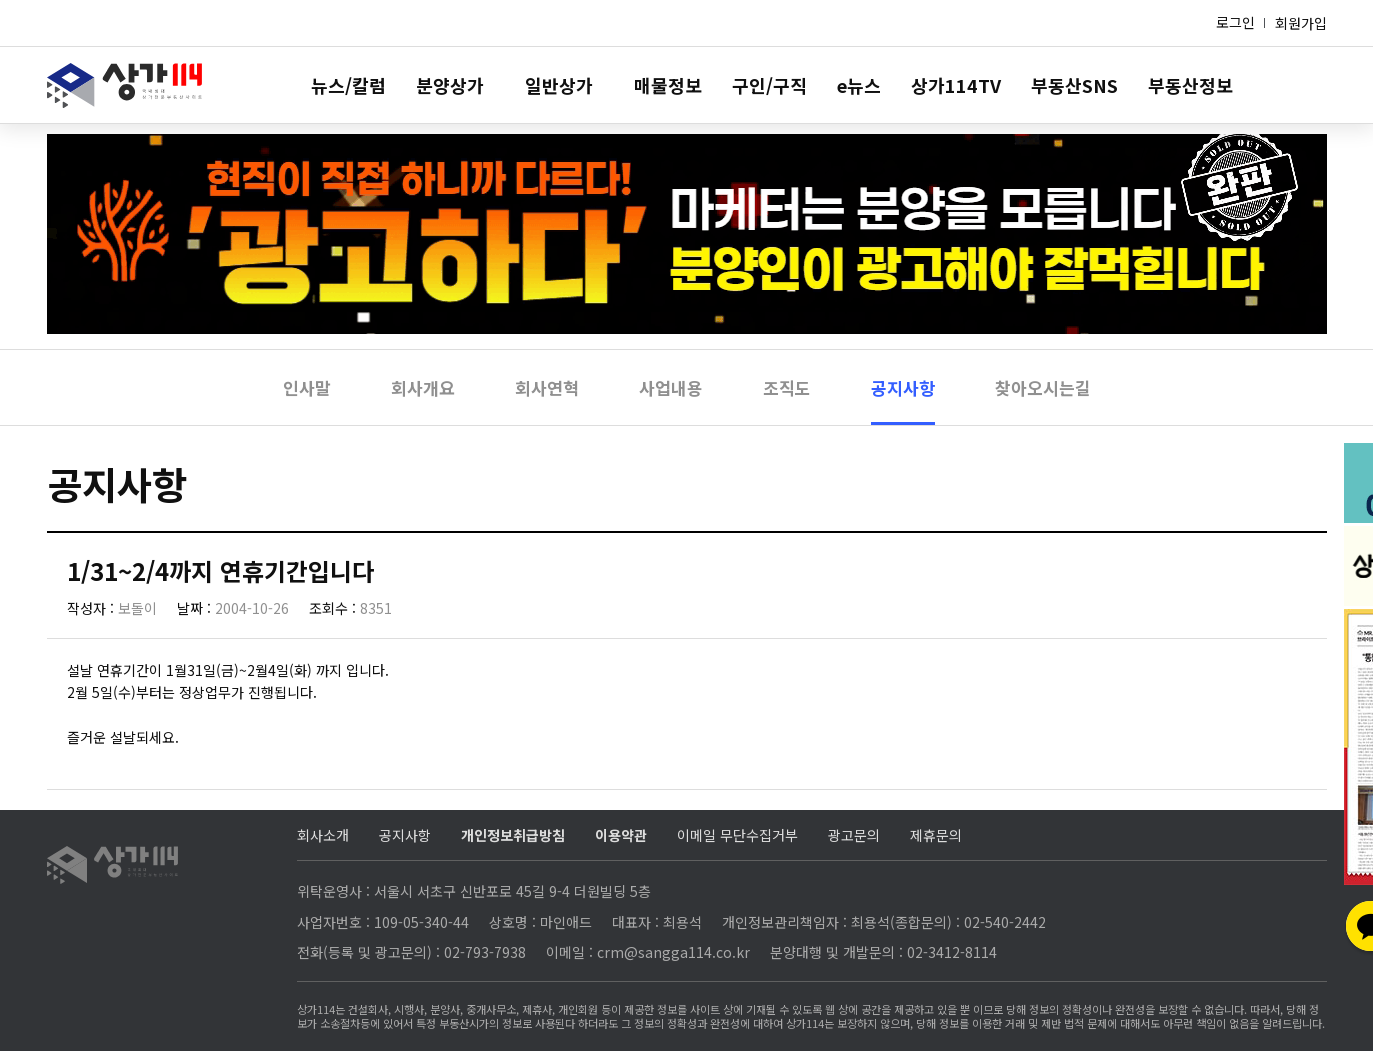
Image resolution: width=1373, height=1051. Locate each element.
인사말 (307, 387)
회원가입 (1301, 23)
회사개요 (423, 387)
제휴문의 (936, 835)
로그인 (1235, 22)
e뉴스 (859, 85)
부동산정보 (1190, 85)
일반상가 (559, 85)
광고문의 (854, 835)
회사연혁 (547, 387)
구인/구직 (769, 85)
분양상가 (450, 85)
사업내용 (671, 387)
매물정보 (668, 85)
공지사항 (903, 387)
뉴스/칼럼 (348, 85)
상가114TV (956, 85)
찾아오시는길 (1043, 387)
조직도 (787, 387)
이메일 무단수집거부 (737, 835)
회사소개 (323, 835)
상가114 (124, 85)
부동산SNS (1074, 85)
